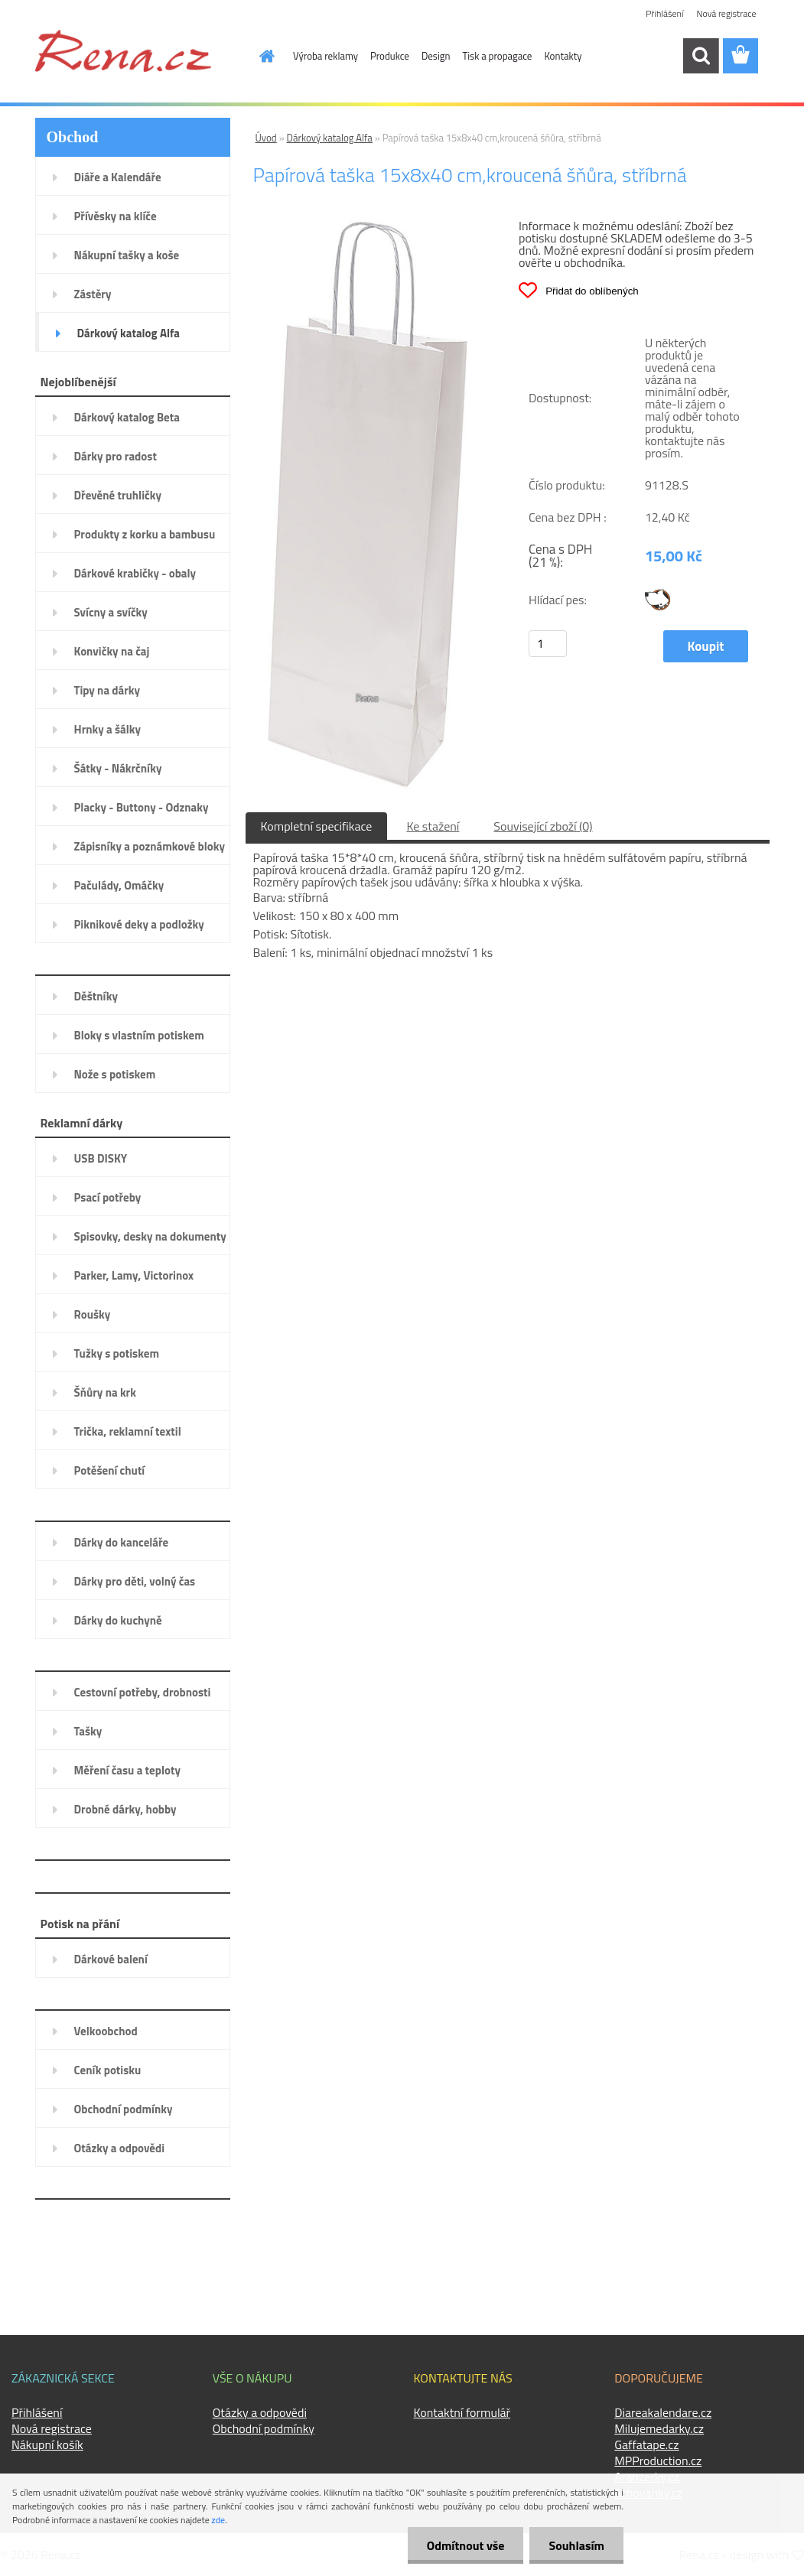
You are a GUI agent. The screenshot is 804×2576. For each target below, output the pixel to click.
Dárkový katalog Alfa (330, 137)
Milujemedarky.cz (659, 2428)
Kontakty (562, 55)
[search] (700, 55)
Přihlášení (664, 13)
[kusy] (548, 643)
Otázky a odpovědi (260, 2412)
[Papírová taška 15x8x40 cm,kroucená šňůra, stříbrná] (367, 225)
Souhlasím (576, 2545)
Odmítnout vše (466, 2545)
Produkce (389, 55)
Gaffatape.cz (646, 2444)
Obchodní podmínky (263, 2428)
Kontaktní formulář (462, 2412)
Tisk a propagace (497, 55)
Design (436, 55)
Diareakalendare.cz (662, 2412)
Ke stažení (432, 826)
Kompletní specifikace (317, 826)
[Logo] (123, 50)
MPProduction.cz (657, 2460)
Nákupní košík (47, 2444)
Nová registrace (726, 13)
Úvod (266, 137)
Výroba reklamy (325, 55)
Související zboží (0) (542, 826)
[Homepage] (258, 55)
